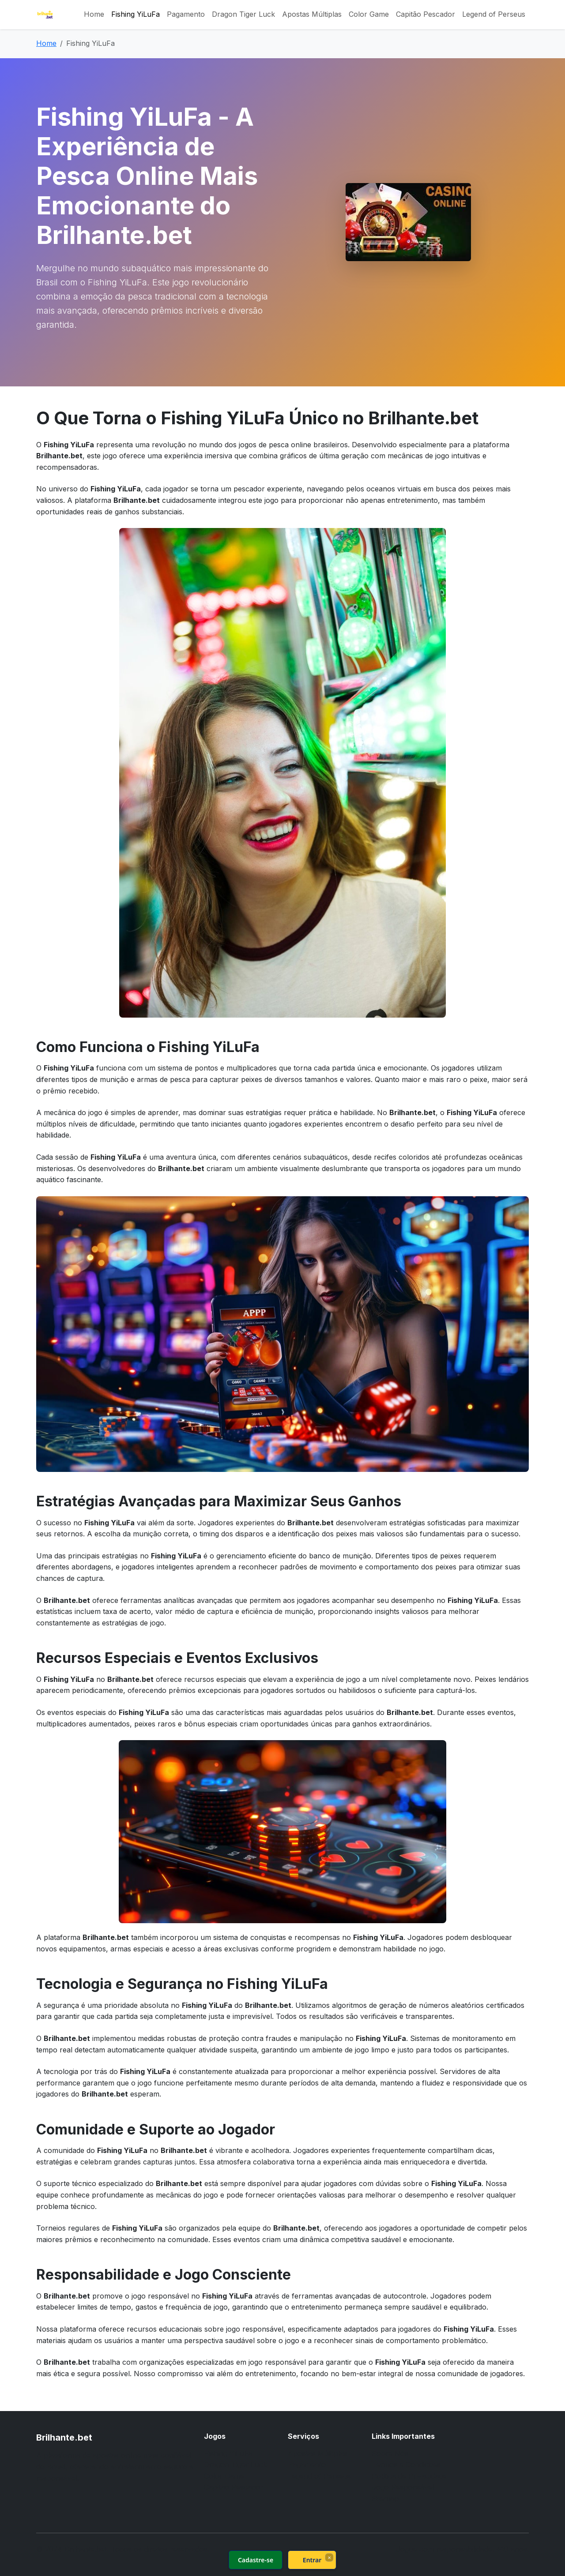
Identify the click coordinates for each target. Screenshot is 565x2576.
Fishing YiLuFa (135, 14)
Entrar (312, 2560)
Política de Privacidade (409, 2475)
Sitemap (385, 2498)
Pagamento (186, 14)
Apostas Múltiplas (312, 14)
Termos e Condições (406, 2464)
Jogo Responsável (403, 2486)
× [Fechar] (329, 2557)
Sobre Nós (390, 2453)
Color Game (369, 14)
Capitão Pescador (425, 14)
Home (94, 14)
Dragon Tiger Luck (243, 14)
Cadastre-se (255, 2560)
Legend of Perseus (493, 14)
